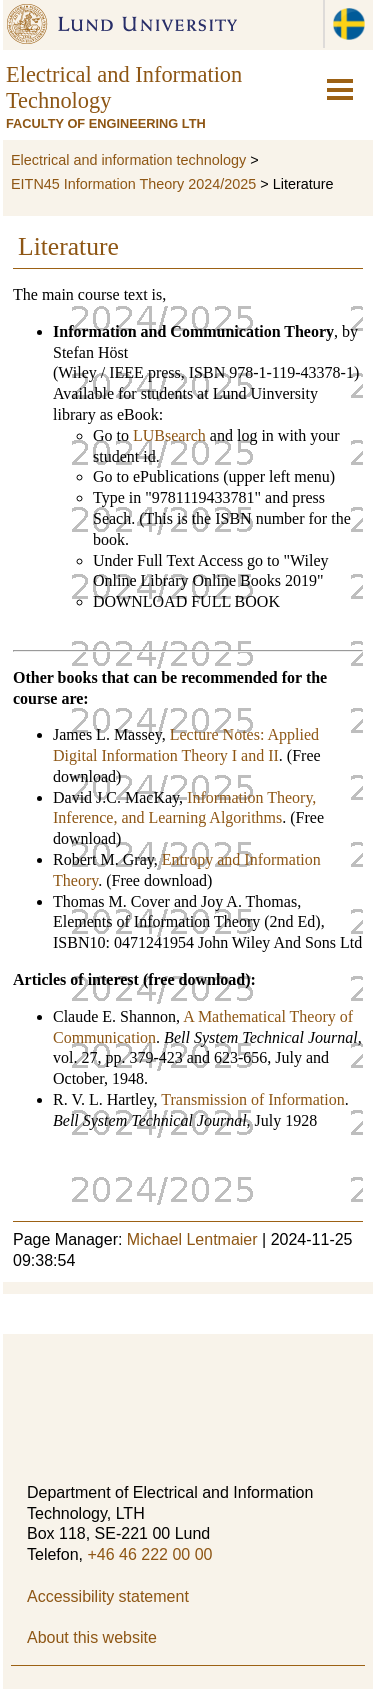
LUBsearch (169, 435)
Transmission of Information (252, 1099)
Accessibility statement (108, 1596)
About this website (92, 1637)
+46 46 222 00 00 (149, 1554)
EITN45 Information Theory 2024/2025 (133, 184)
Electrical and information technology (128, 160)
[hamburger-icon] (340, 89)
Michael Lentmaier (192, 1239)
